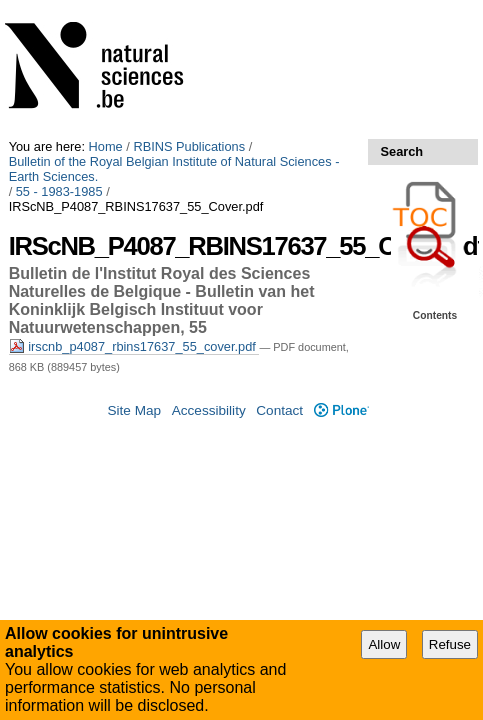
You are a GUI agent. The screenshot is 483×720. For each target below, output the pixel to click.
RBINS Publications (189, 146)
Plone (341, 410)
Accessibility (209, 410)
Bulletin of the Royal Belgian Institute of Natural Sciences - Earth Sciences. (174, 169)
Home (106, 146)
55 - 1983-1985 (59, 191)
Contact (279, 410)
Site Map (134, 410)
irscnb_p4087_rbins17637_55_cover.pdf (134, 346)
